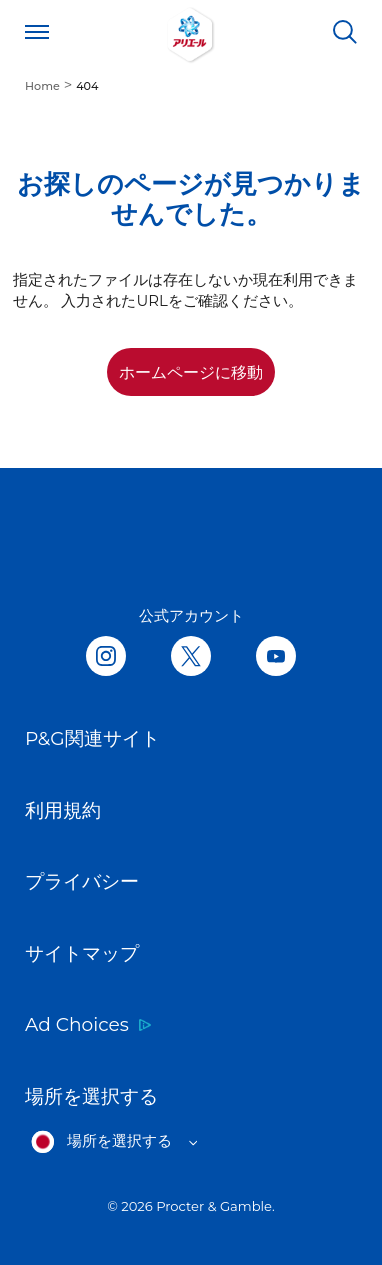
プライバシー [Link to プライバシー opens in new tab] (82, 881)
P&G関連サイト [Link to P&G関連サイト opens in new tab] (92, 738)
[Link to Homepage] (191, 32)
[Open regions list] (114, 1142)
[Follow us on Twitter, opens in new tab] (191, 657)
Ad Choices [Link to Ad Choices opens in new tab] (77, 1024)
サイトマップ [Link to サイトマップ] (82, 953)
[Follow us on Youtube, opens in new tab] (276, 657)
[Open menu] (37, 32)
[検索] (345, 32)
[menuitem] (50, 85)
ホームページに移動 (191, 372)
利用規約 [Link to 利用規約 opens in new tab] (63, 810)
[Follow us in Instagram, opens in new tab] (106, 657)
